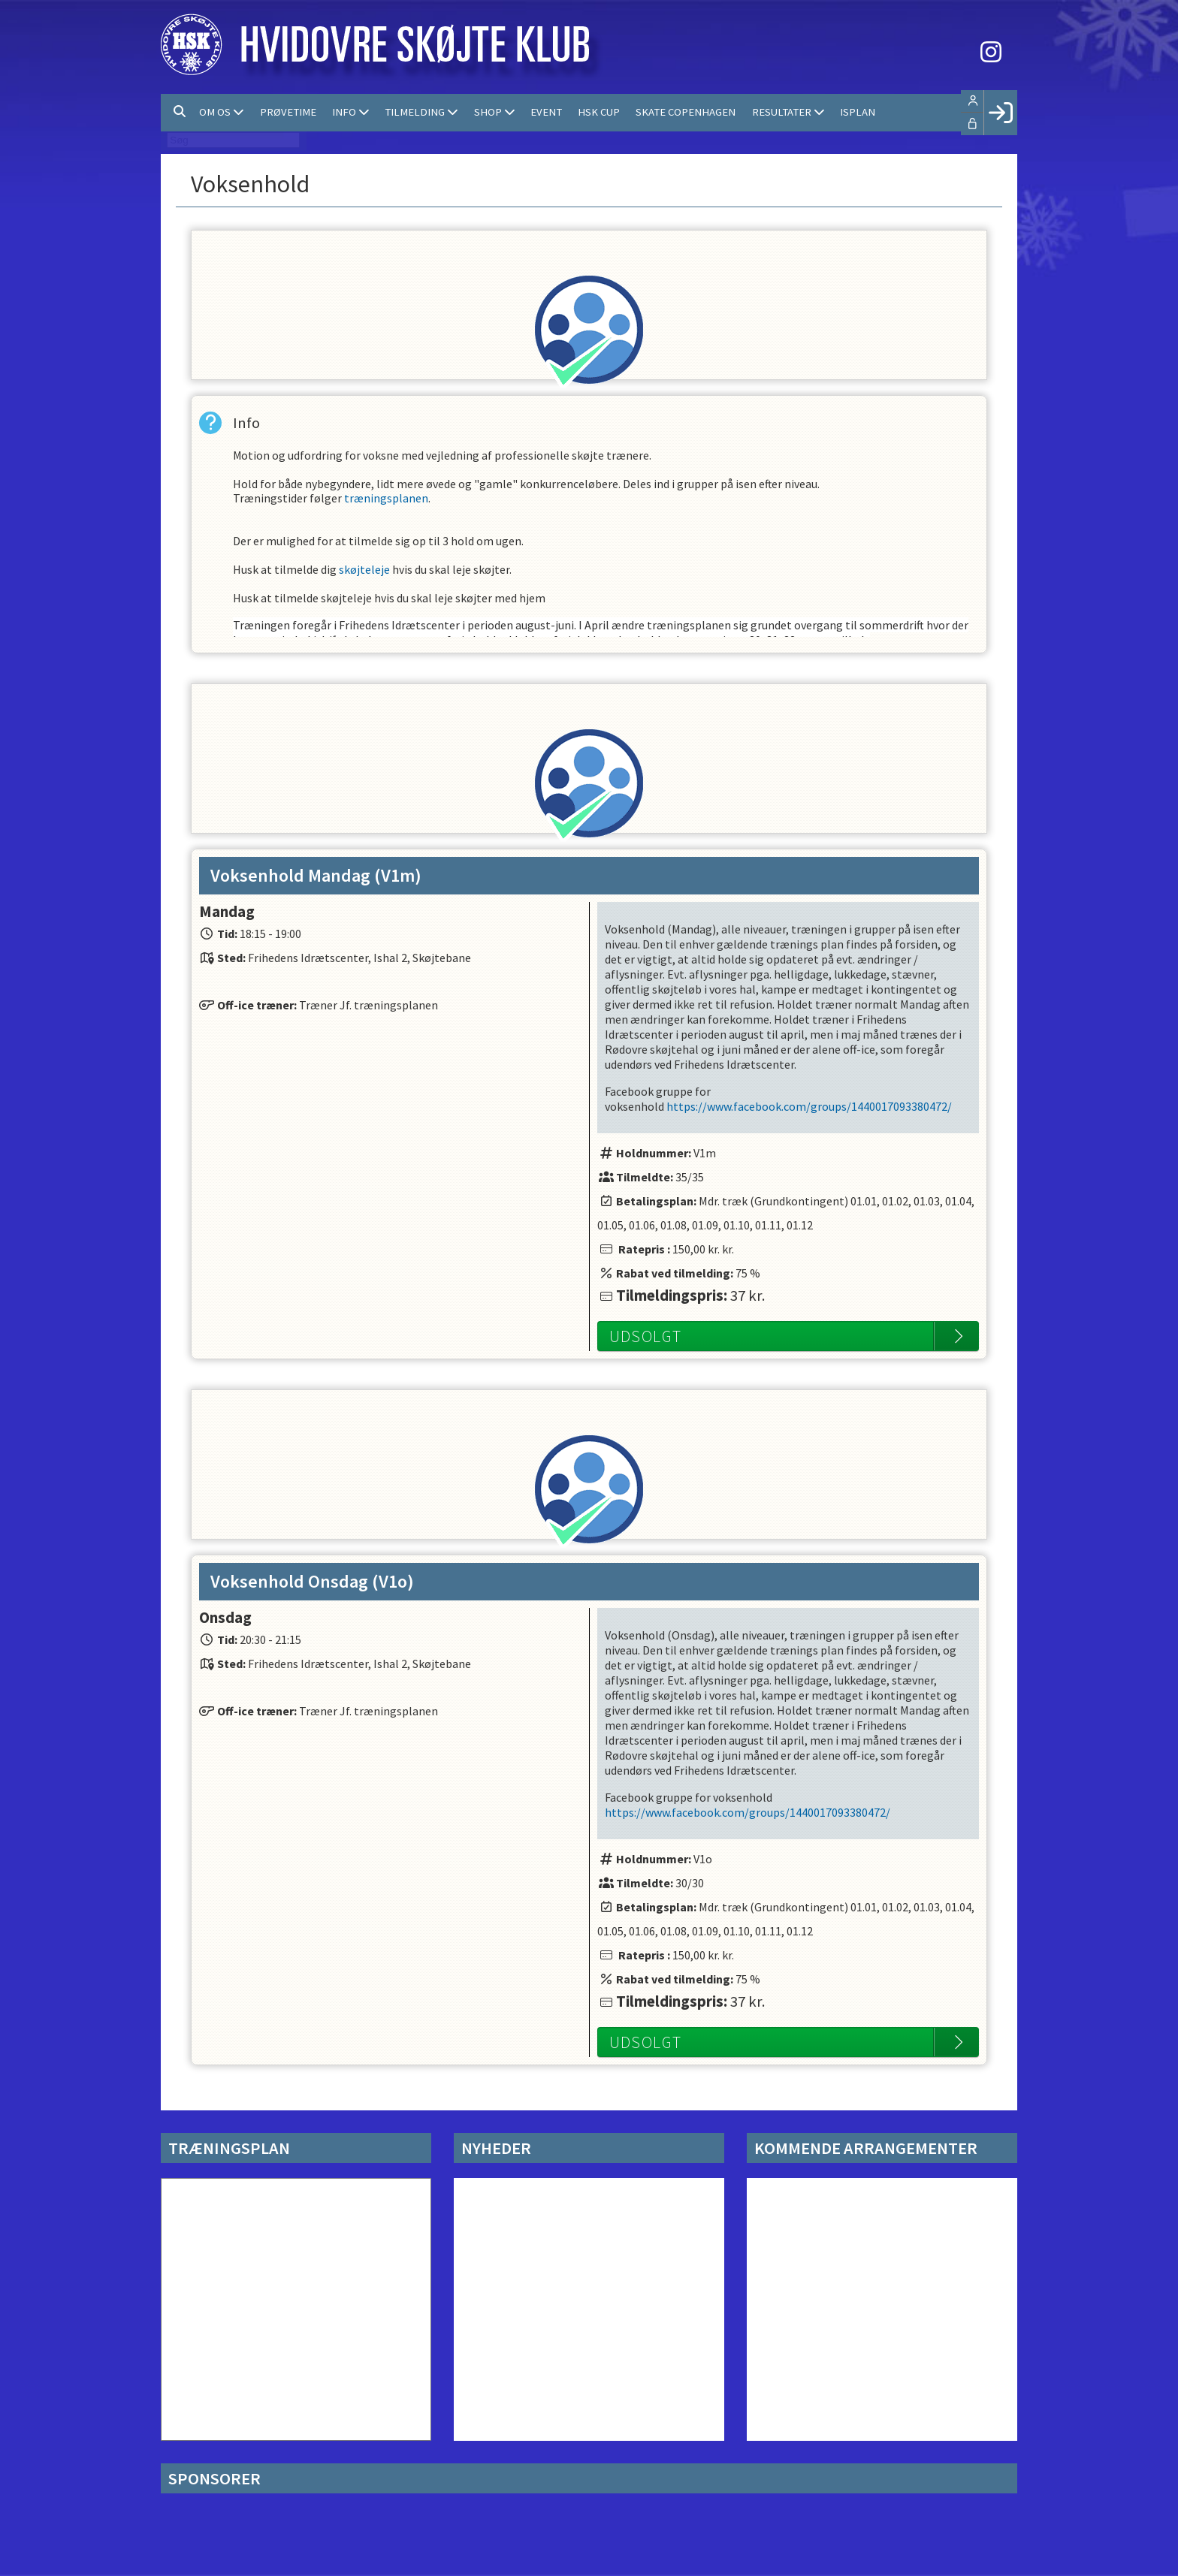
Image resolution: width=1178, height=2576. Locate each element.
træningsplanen (386, 501)
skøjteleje (364, 576)
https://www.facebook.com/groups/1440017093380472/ (809, 1106)
